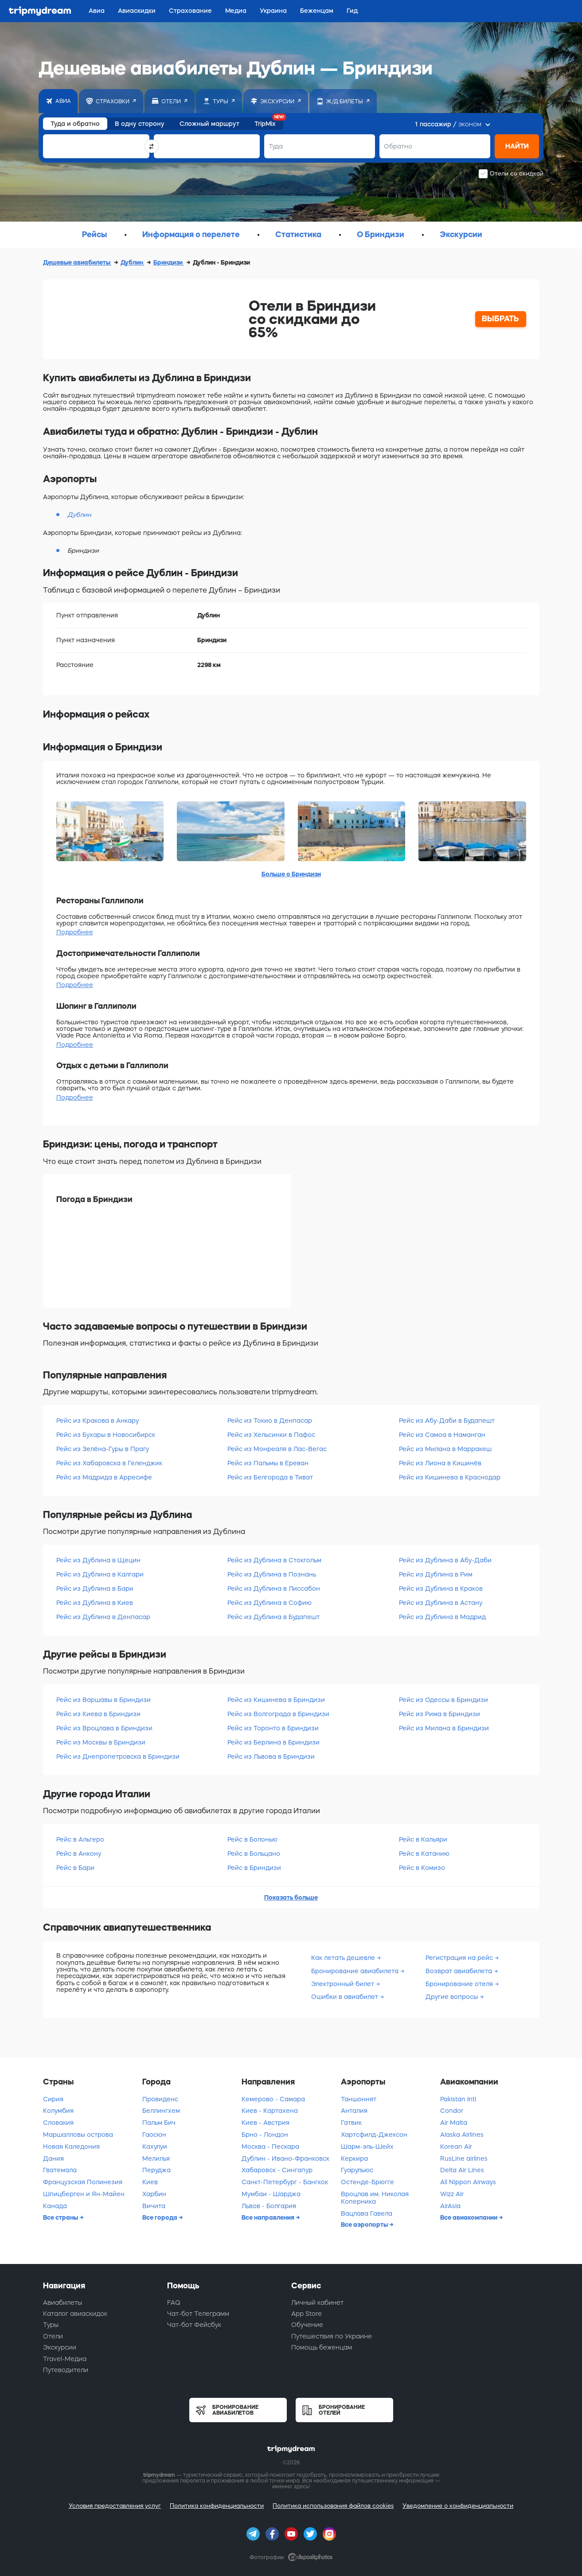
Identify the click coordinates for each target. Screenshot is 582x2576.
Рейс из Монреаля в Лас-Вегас (277, 1449)
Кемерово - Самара (273, 2099)
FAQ (173, 2302)
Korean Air (456, 2146)
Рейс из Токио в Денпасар (269, 1420)
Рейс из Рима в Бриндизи (439, 1714)
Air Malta (453, 2122)
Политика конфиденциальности (217, 2506)
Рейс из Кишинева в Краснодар (449, 1477)
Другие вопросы (453, 1997)
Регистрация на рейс (460, 1958)
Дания (53, 2158)
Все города (160, 2217)
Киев (150, 2182)
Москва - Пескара (270, 2146)
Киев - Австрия (265, 2122)
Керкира (354, 2158)
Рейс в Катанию (424, 1853)
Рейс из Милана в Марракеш (445, 1449)
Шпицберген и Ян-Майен (84, 2194)
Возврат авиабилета (460, 1971)
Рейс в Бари (75, 1868)
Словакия (58, 2122)
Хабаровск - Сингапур (277, 2170)
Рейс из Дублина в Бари (94, 1588)
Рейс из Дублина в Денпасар (103, 1617)
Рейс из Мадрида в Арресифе (104, 1477)
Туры (51, 2325)
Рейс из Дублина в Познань (271, 1574)
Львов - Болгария (269, 2206)
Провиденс (160, 2099)
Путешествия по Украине (331, 2336)
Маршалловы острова (78, 2134)
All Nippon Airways (468, 2182)
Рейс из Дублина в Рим (436, 1574)
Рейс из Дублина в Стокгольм (274, 1560)
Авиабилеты (62, 2302)
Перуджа (156, 2170)
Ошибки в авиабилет (345, 1997)
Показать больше (291, 1897)
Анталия (354, 2111)
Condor (451, 2111)
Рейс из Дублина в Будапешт (273, 1617)
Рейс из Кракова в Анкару (97, 1420)
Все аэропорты (365, 2224)
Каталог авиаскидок (75, 2314)
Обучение (307, 2325)
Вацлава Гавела (366, 2213)
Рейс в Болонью (252, 1839)
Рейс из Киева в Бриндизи (98, 1714)
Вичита (153, 2206)
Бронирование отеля (460, 1984)
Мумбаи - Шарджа (271, 2194)
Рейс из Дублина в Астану (440, 1603)
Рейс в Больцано (253, 1853)
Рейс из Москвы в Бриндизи (100, 1742)
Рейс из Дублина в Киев (94, 1603)
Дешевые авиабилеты (77, 262)
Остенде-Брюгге (367, 2182)
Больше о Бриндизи (291, 874)
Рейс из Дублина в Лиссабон (273, 1588)
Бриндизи (168, 262)
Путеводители (65, 2370)
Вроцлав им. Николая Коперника (375, 2198)
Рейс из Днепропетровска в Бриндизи (118, 1756)
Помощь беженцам (321, 2347)
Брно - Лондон (265, 2134)
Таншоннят (358, 2099)
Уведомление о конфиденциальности (457, 2506)
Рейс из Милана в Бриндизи (444, 1728)
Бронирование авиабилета (355, 1971)
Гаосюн (154, 2134)
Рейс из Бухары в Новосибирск (105, 1435)
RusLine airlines (464, 2158)
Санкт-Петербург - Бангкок (285, 2182)
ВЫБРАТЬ (500, 319)
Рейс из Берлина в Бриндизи (273, 1742)
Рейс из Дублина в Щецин (98, 1560)
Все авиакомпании (469, 2217)
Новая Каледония (71, 2146)
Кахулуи (154, 2146)
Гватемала (60, 2170)
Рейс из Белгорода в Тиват (270, 1477)
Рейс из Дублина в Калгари (100, 1574)
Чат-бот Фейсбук (194, 2325)
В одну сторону (139, 124)
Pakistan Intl (458, 2099)
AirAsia (450, 2206)
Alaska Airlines (462, 2134)
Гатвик (351, 2122)
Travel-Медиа (64, 2359)
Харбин (154, 2194)
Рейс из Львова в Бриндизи (271, 1756)
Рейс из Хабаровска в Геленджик (109, 1463)
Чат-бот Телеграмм (198, 2314)
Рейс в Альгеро (80, 1839)
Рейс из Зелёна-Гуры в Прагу (102, 1449)
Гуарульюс (357, 2170)
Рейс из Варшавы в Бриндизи (103, 1700)
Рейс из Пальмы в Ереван (268, 1463)
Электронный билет (343, 1984)
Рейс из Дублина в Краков (441, 1588)
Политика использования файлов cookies (333, 2506)
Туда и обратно (75, 124)
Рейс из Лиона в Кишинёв (440, 1463)
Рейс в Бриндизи (254, 1868)
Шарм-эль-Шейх (367, 2146)
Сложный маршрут (209, 124)
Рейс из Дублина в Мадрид (442, 1617)
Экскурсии (59, 2347)
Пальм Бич (159, 2122)
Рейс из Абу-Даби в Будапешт (447, 1420)
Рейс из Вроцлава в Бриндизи (104, 1728)
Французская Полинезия (82, 2182)
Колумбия (58, 2111)
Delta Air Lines (462, 2170)
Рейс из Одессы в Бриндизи (443, 1700)
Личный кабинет (317, 2302)
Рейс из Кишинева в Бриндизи (276, 1700)
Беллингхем (161, 2111)
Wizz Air (452, 2194)
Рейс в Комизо (422, 1868)
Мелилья (156, 2158)
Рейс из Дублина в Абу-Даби (445, 1560)
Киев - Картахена (270, 2111)
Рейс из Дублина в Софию (269, 1603)
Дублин (133, 262)
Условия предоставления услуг (115, 2506)
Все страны (61, 2217)
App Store (306, 2314)
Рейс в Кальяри (423, 1839)
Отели (53, 2336)
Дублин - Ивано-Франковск (285, 2158)
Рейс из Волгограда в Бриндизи (278, 1714)
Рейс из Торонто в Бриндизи (273, 1728)
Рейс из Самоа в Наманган (442, 1435)
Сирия (53, 2099)
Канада (55, 2206)
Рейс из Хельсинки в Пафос (271, 1435)
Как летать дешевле (344, 1958)
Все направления (269, 2217)
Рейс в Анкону (78, 1853)
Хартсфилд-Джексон (374, 2134)
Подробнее (74, 932)
